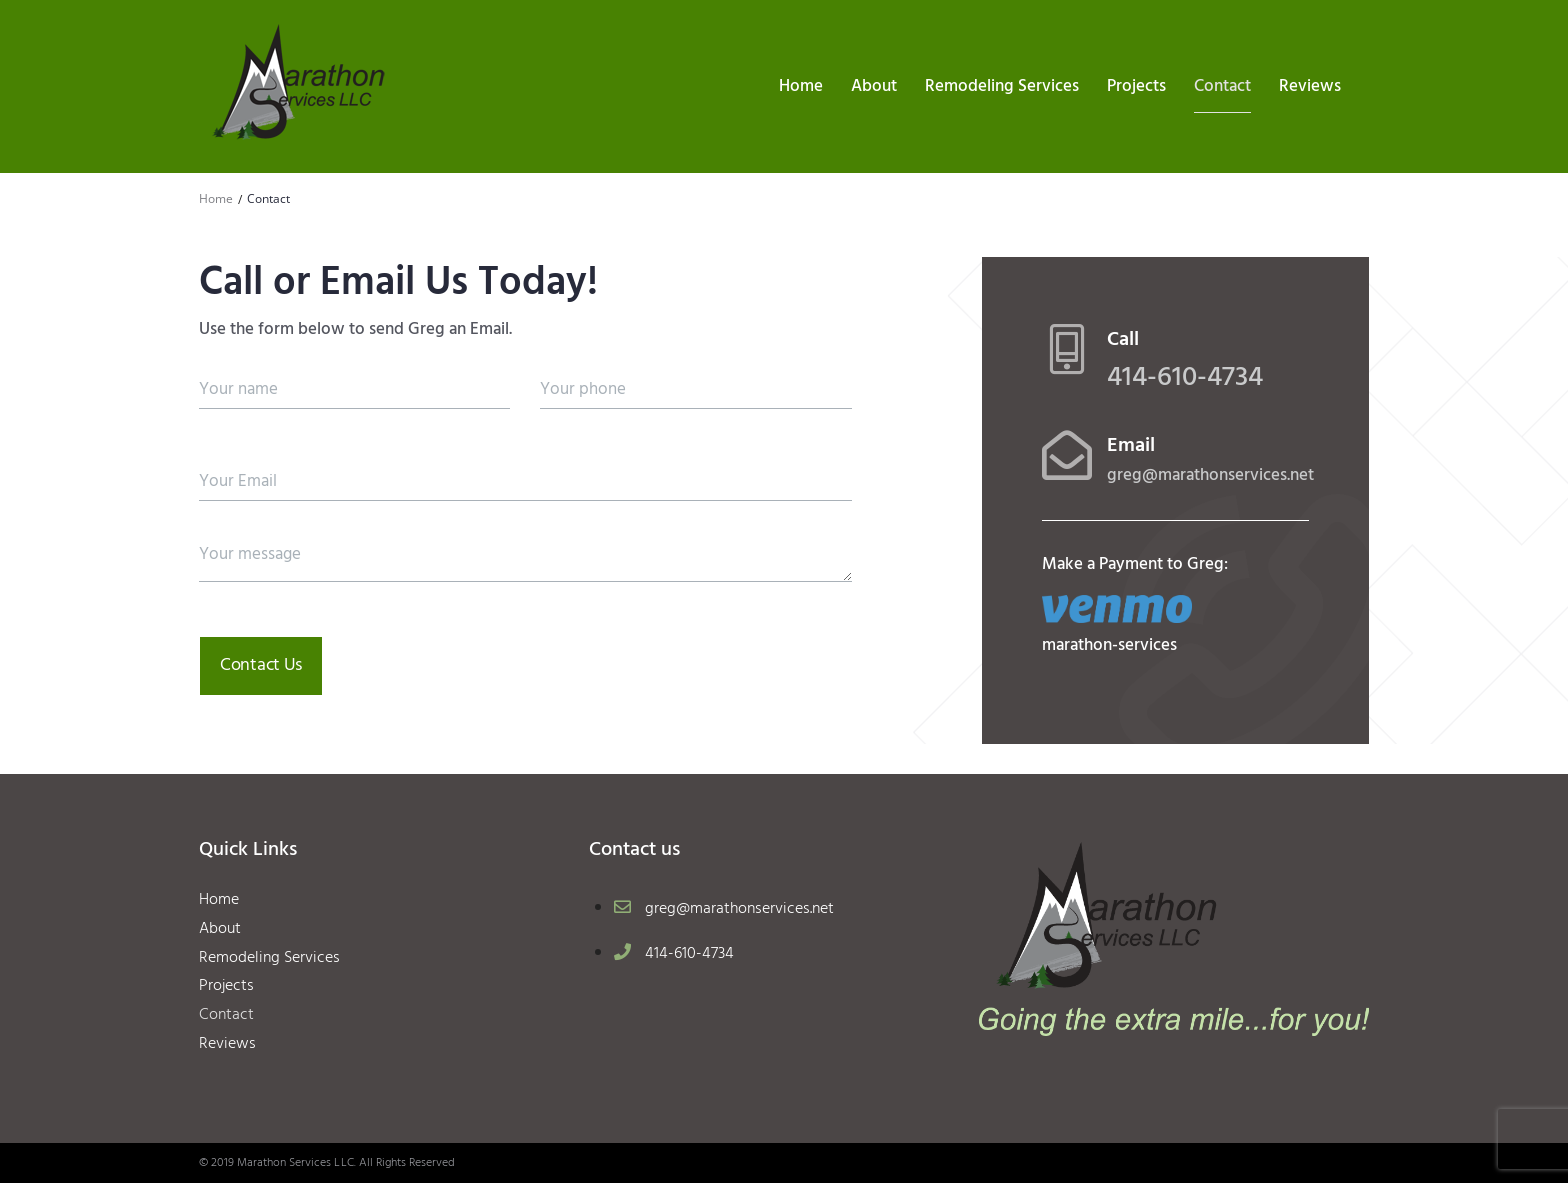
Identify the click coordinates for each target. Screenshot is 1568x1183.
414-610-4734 (1185, 377)
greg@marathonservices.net (1210, 475)
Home (216, 198)
